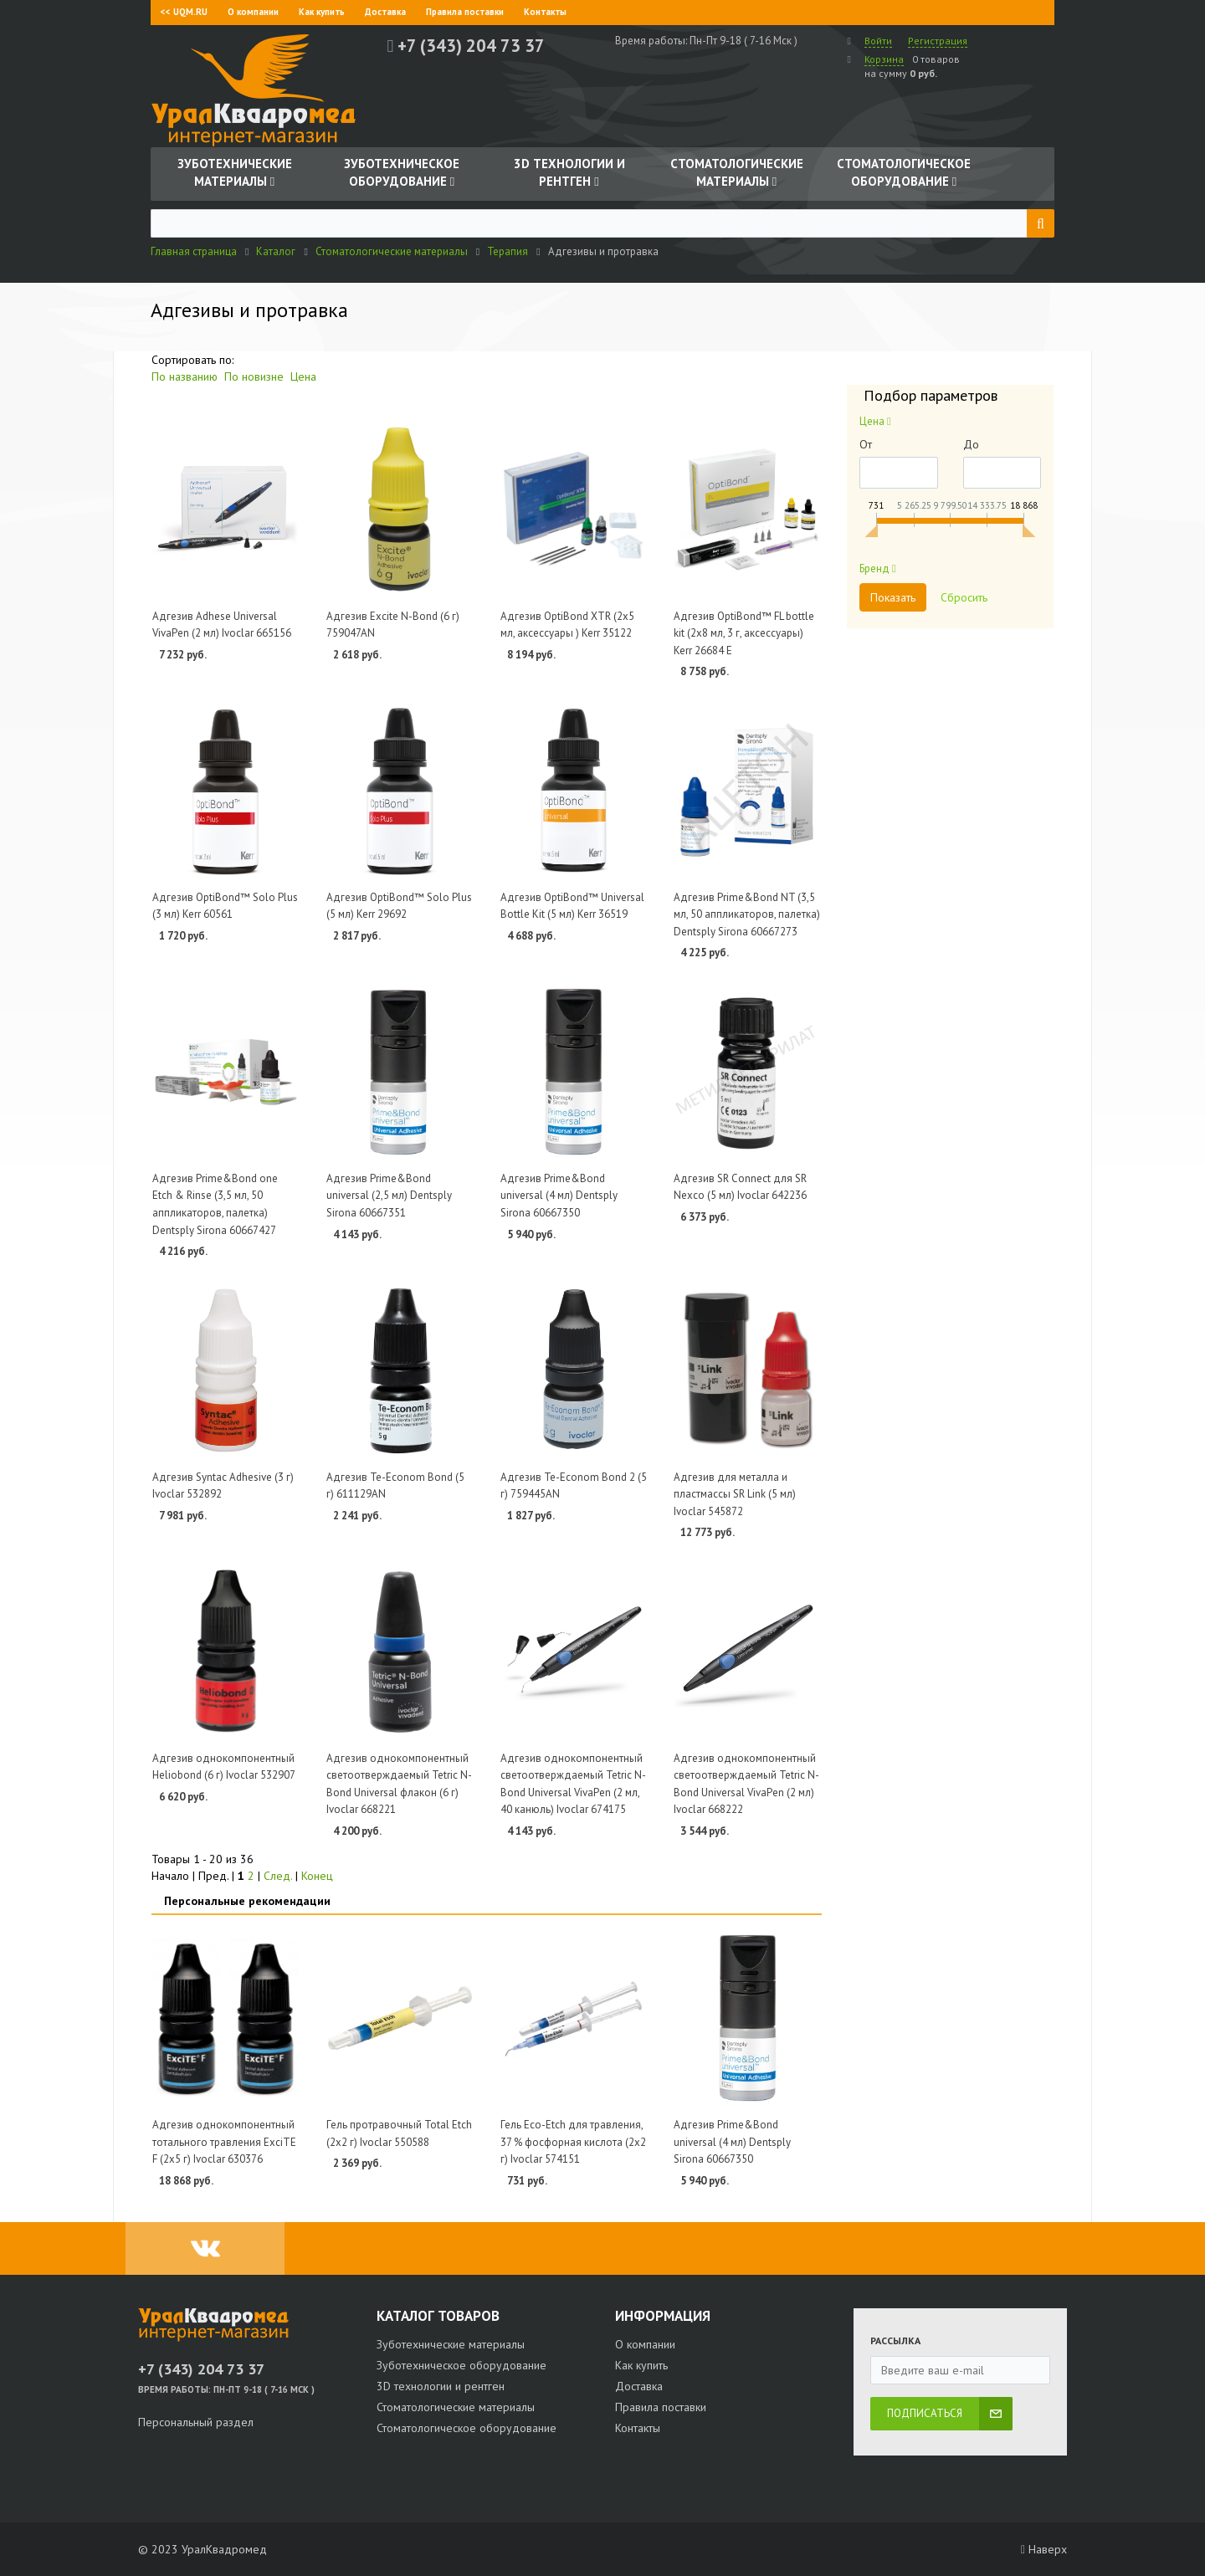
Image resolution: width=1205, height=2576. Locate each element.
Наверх (1044, 2549)
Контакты (545, 12)
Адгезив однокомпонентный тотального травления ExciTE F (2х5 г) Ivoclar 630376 (224, 2142)
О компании (253, 12)
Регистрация (937, 40)
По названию (184, 376)
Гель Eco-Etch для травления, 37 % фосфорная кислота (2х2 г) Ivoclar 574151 (573, 2142)
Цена (303, 376)
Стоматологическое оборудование (466, 2427)
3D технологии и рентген (441, 2386)
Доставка (385, 12)
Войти (878, 40)
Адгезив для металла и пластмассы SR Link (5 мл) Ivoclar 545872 (735, 1494)
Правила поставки (465, 12)
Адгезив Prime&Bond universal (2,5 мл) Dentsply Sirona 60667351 (389, 1195)
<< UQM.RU (184, 12)
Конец (317, 1875)
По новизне (254, 376)
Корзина (884, 59)
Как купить (322, 12)
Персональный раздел (196, 2422)
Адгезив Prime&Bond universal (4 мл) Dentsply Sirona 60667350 (559, 1195)
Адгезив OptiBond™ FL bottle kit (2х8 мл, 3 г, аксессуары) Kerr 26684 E (744, 633)
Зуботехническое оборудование (461, 2365)
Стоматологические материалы (456, 2407)
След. (278, 1875)
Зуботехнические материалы (451, 2344)
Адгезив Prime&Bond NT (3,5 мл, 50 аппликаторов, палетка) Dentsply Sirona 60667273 (747, 914)
